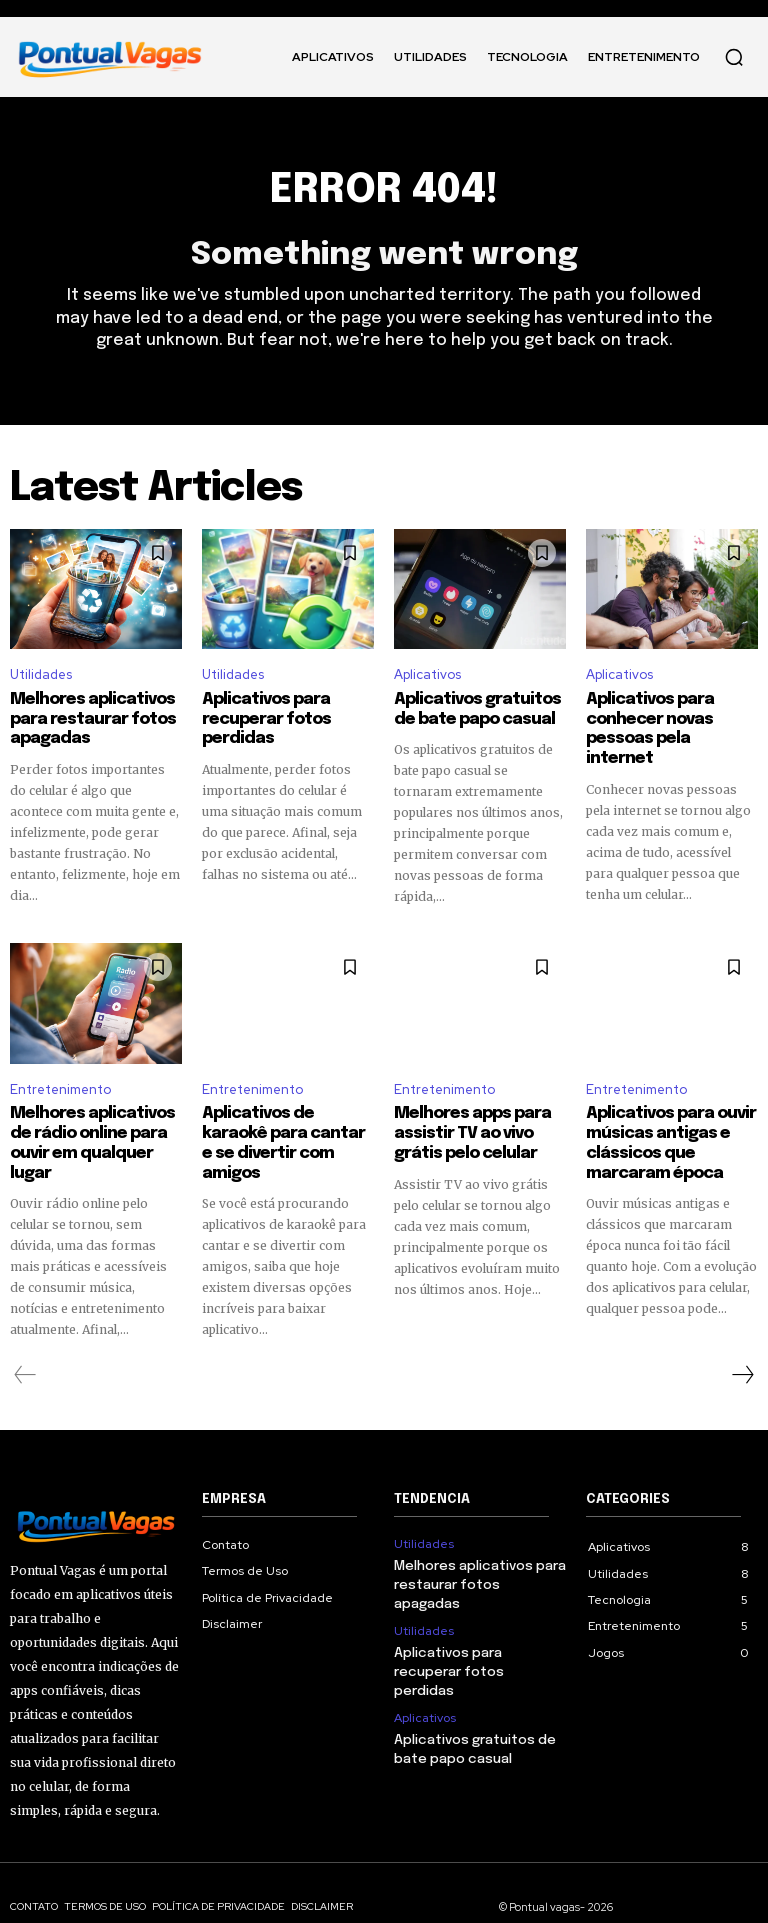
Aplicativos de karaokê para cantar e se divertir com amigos (287, 1128)
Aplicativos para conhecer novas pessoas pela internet (664, 717)
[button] (734, 57)
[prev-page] (25, 1347)
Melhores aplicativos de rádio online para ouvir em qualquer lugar (96, 1128)
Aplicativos (427, 674)
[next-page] (742, 1347)
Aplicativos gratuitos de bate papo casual (480, 708)
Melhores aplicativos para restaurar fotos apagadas (85, 717)
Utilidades (41, 674)
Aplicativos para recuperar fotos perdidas (261, 717)
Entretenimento (60, 1085)
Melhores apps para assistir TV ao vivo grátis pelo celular (479, 1128)
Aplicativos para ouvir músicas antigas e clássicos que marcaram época (672, 1137)
